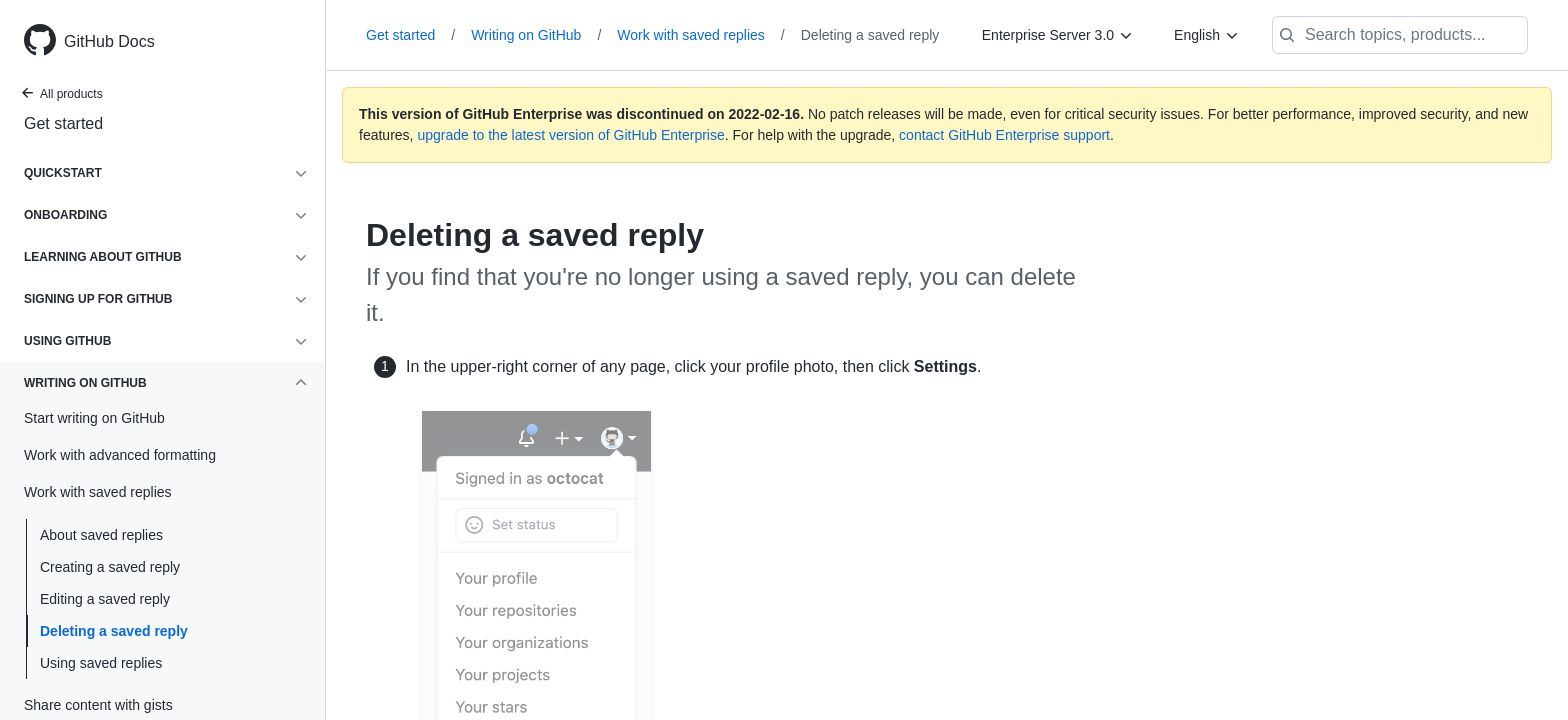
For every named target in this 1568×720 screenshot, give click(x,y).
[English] (1207, 35)
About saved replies (101, 535)
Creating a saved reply (110, 567)
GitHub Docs (109, 41)
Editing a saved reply (105, 599)
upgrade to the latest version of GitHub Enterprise (570, 135)
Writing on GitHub (536, 35)
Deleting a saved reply (114, 631)
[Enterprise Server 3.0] (1058, 35)
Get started (63, 123)
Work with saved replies (700, 35)
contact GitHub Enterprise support (1004, 135)
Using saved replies (101, 663)
